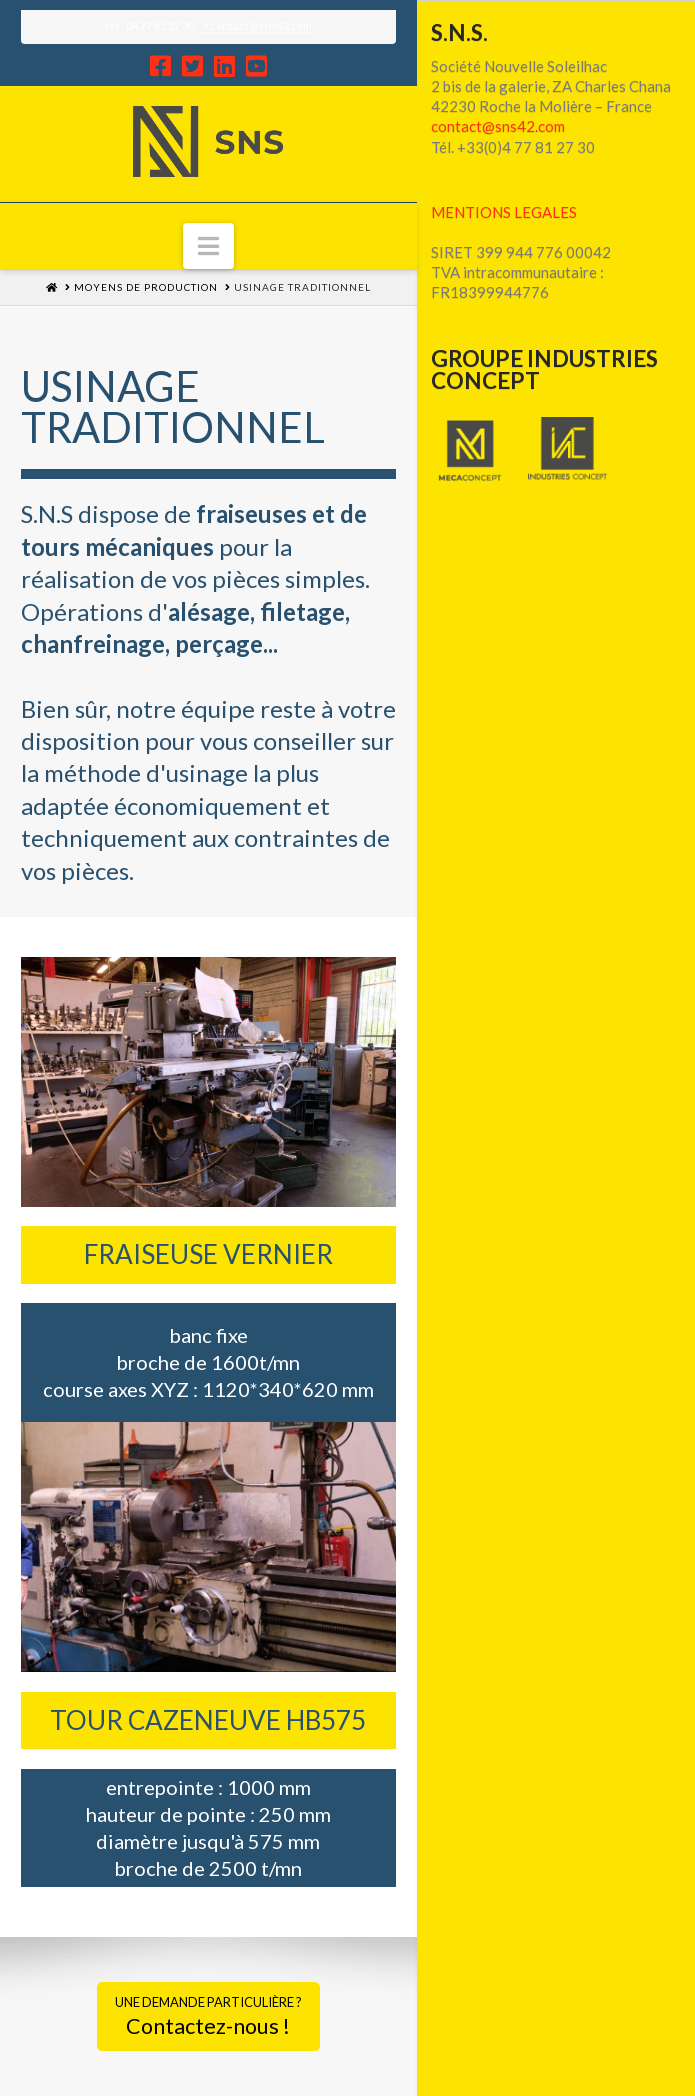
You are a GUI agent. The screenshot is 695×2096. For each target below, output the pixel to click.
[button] (208, 246)
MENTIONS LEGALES (504, 212)
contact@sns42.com (498, 126)
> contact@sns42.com (257, 25)
